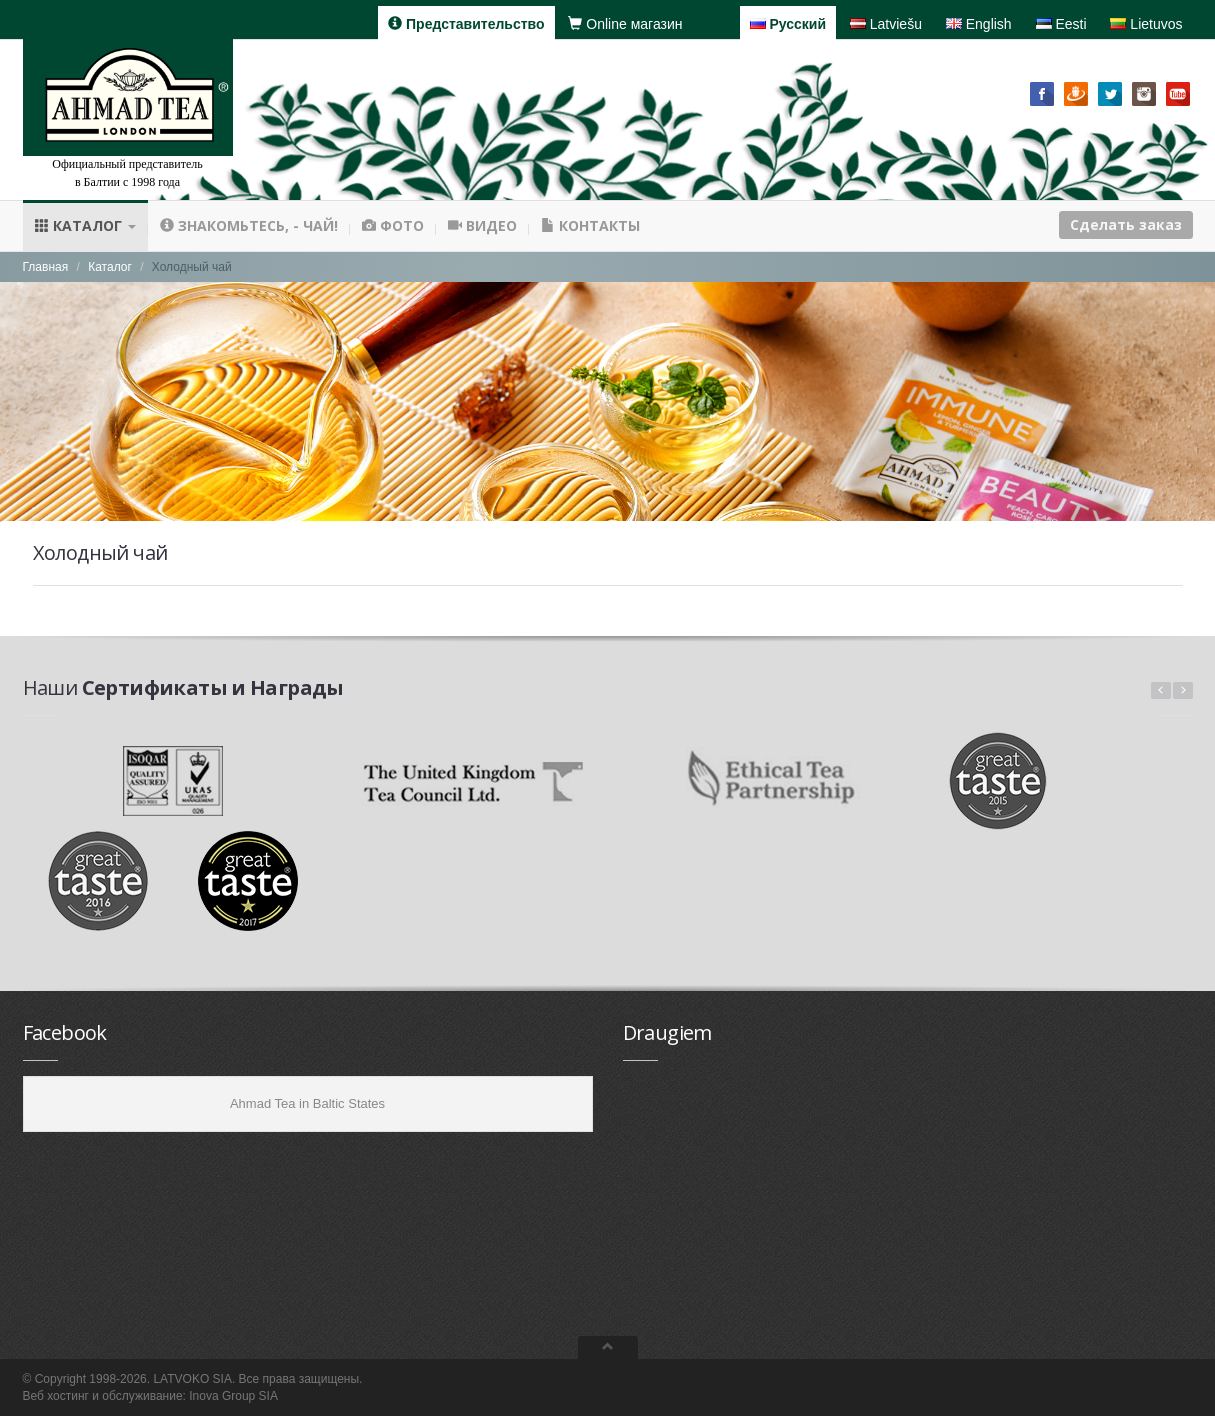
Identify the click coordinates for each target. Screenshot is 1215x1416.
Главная (46, 267)
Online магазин (625, 24)
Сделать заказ (1126, 224)
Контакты (590, 225)
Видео (482, 225)
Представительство (466, 24)
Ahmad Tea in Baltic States (307, 1103)
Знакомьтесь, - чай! (249, 225)
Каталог (85, 225)
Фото (393, 225)
